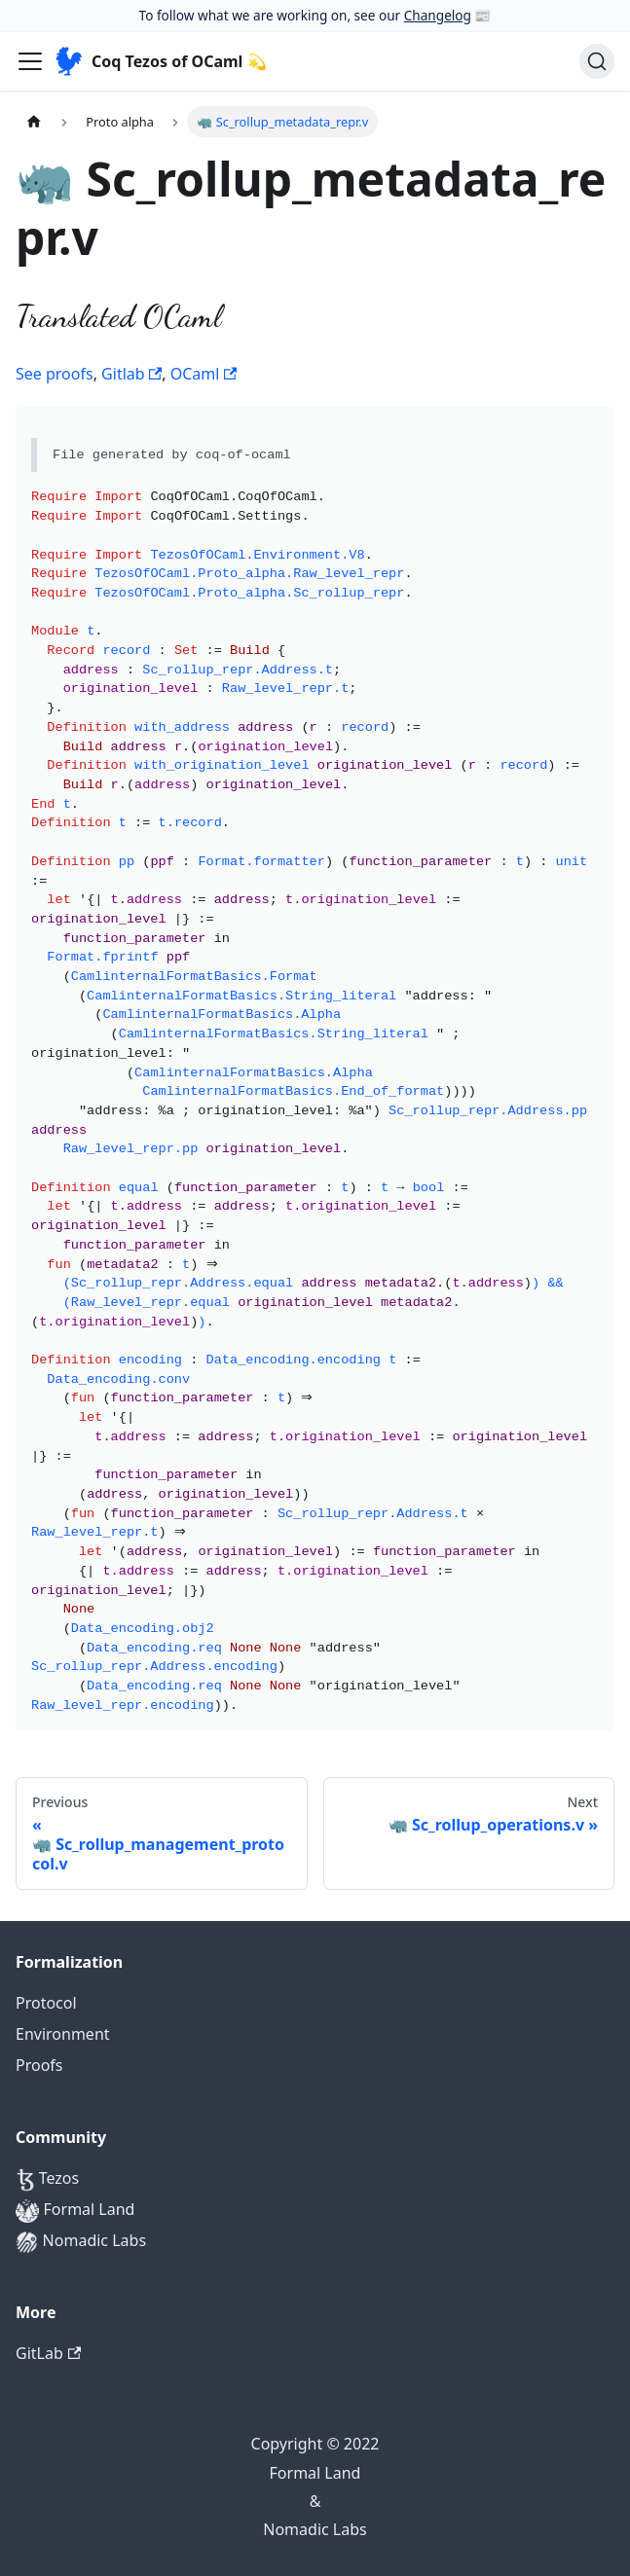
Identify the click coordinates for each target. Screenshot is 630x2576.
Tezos (47, 2179)
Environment (63, 2034)
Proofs (39, 2065)
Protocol (46, 2003)
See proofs (54, 373)
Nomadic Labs (81, 2242)
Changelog (437, 15)
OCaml (203, 373)
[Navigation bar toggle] (30, 61)
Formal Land (75, 2210)
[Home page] (34, 121)
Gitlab (131, 373)
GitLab (48, 2353)
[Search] (596, 61)
